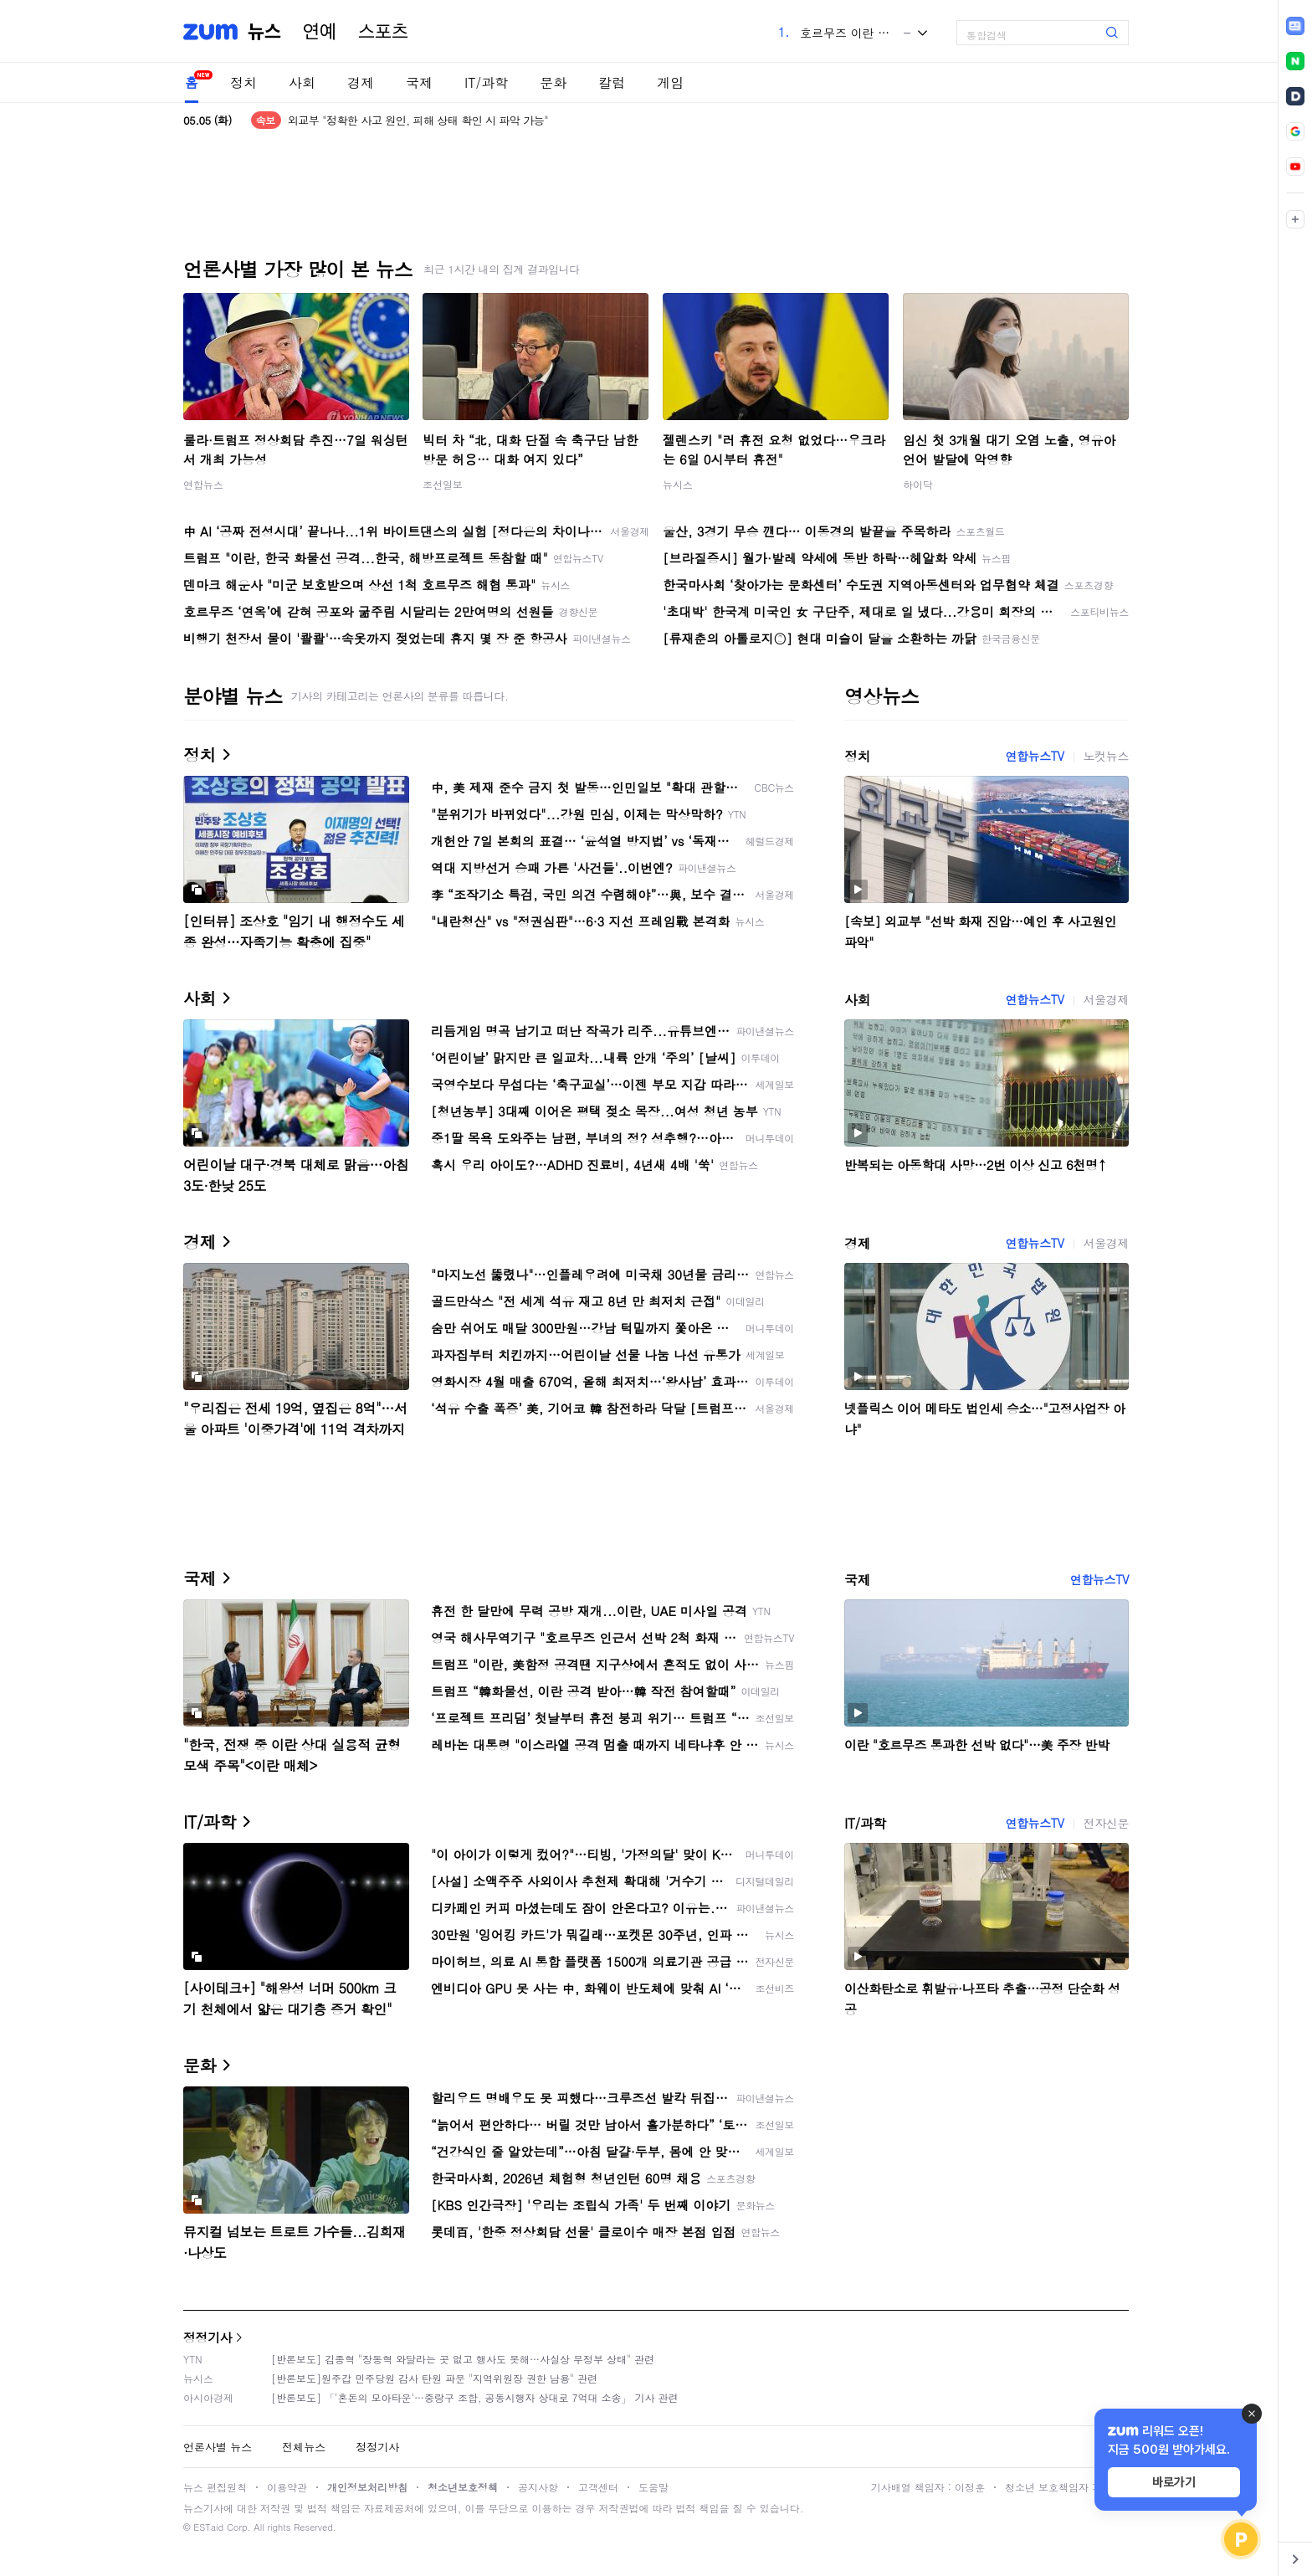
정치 (243, 82)
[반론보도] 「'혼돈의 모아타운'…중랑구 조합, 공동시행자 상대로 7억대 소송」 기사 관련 (475, 2397)
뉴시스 (678, 484)
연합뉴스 (203, 484)
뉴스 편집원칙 (215, 2487)
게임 (670, 82)
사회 (302, 82)
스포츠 (383, 32)
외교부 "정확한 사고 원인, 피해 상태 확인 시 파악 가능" (418, 120)
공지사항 (538, 2487)
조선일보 (443, 484)
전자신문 (1106, 1822)
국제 (419, 82)
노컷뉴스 (1106, 755)
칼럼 (611, 82)
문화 (553, 82)
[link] (1295, 26)
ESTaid (208, 2527)
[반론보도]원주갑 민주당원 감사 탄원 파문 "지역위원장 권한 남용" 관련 (434, 2378)
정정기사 (207, 2337)
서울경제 (1106, 999)
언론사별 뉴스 (217, 2447)
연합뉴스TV (1034, 755)
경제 (360, 82)
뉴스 (264, 32)
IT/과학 (486, 82)
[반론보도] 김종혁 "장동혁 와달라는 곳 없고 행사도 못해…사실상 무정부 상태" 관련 (462, 2359)
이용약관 (287, 2487)
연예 (319, 32)
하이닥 (918, 484)
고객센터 (598, 2487)
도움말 (653, 2487)
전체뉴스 (303, 2447)
